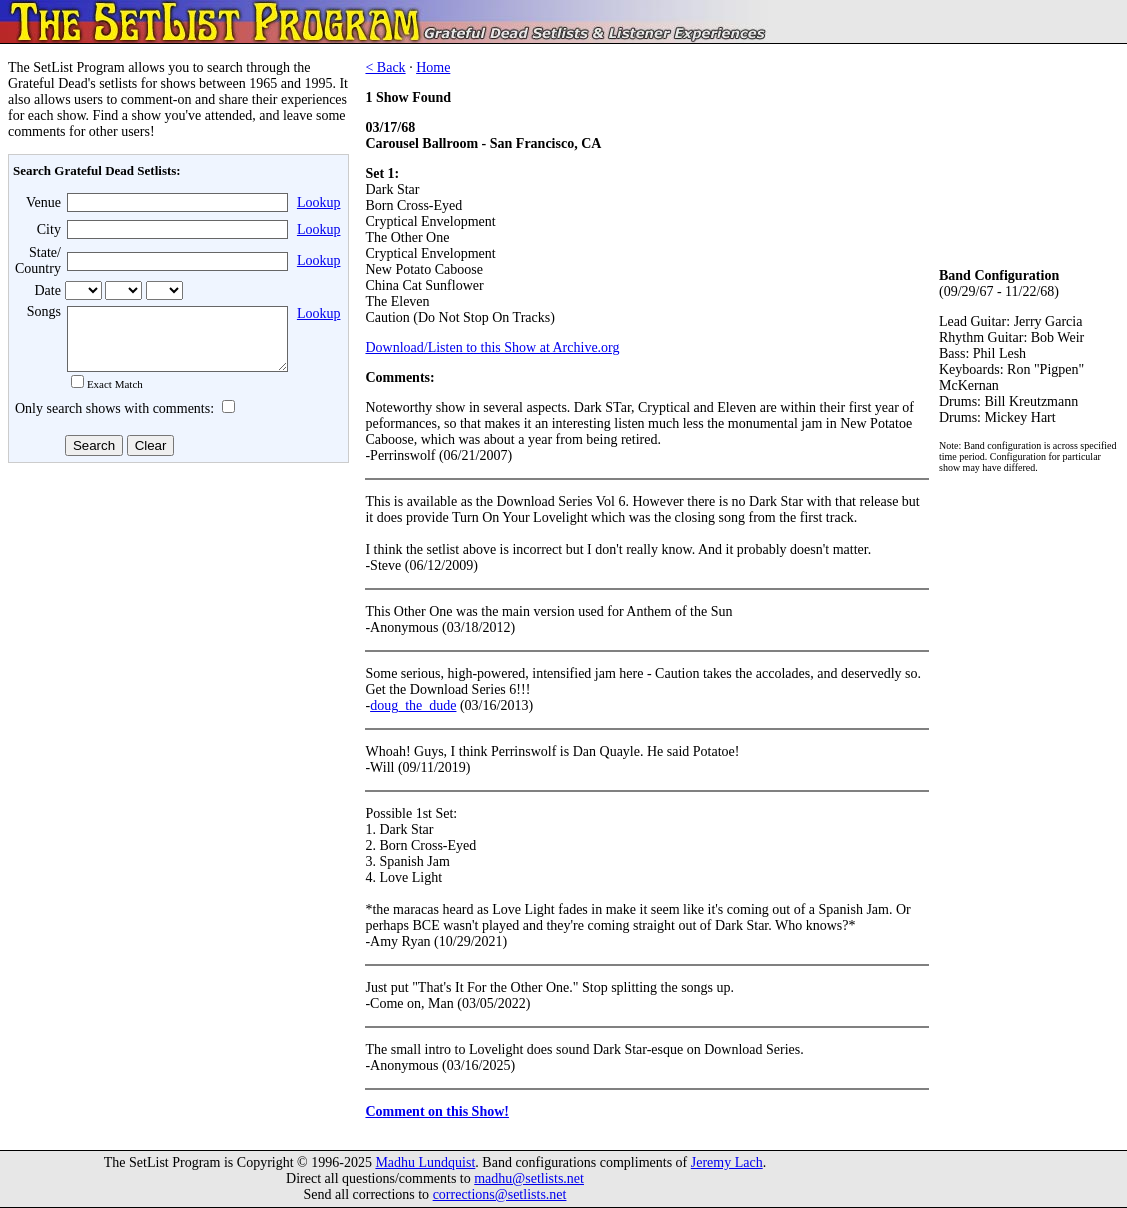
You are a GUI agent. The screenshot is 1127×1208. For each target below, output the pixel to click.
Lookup (319, 202)
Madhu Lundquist (425, 1162)
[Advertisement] (176, 629)
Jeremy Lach (727, 1162)
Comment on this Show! (437, 1111)
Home (433, 67)
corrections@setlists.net (500, 1194)
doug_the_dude (413, 705)
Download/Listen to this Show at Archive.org (492, 347)
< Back (385, 67)
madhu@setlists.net (529, 1178)
